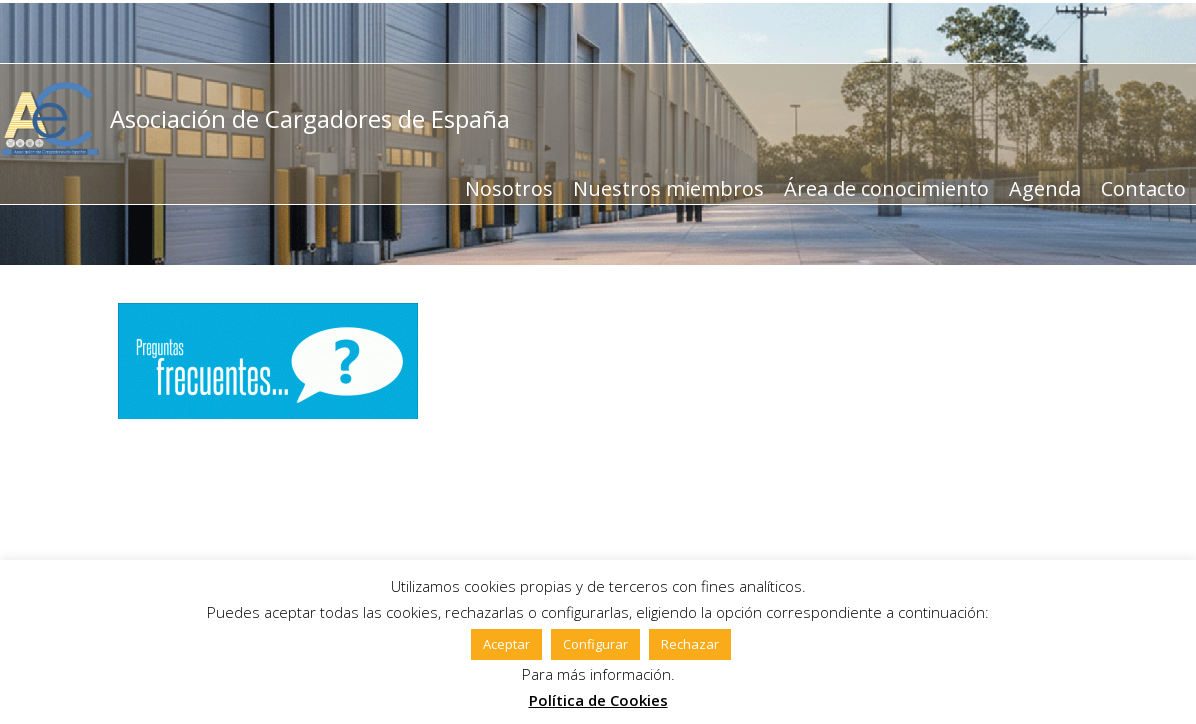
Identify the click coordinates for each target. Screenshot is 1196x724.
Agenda (1045, 188)
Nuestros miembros (668, 188)
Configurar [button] (595, 644)
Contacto (1143, 188)
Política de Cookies (598, 700)
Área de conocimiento (886, 188)
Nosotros (509, 188)
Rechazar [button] (690, 644)
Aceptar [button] (506, 644)
